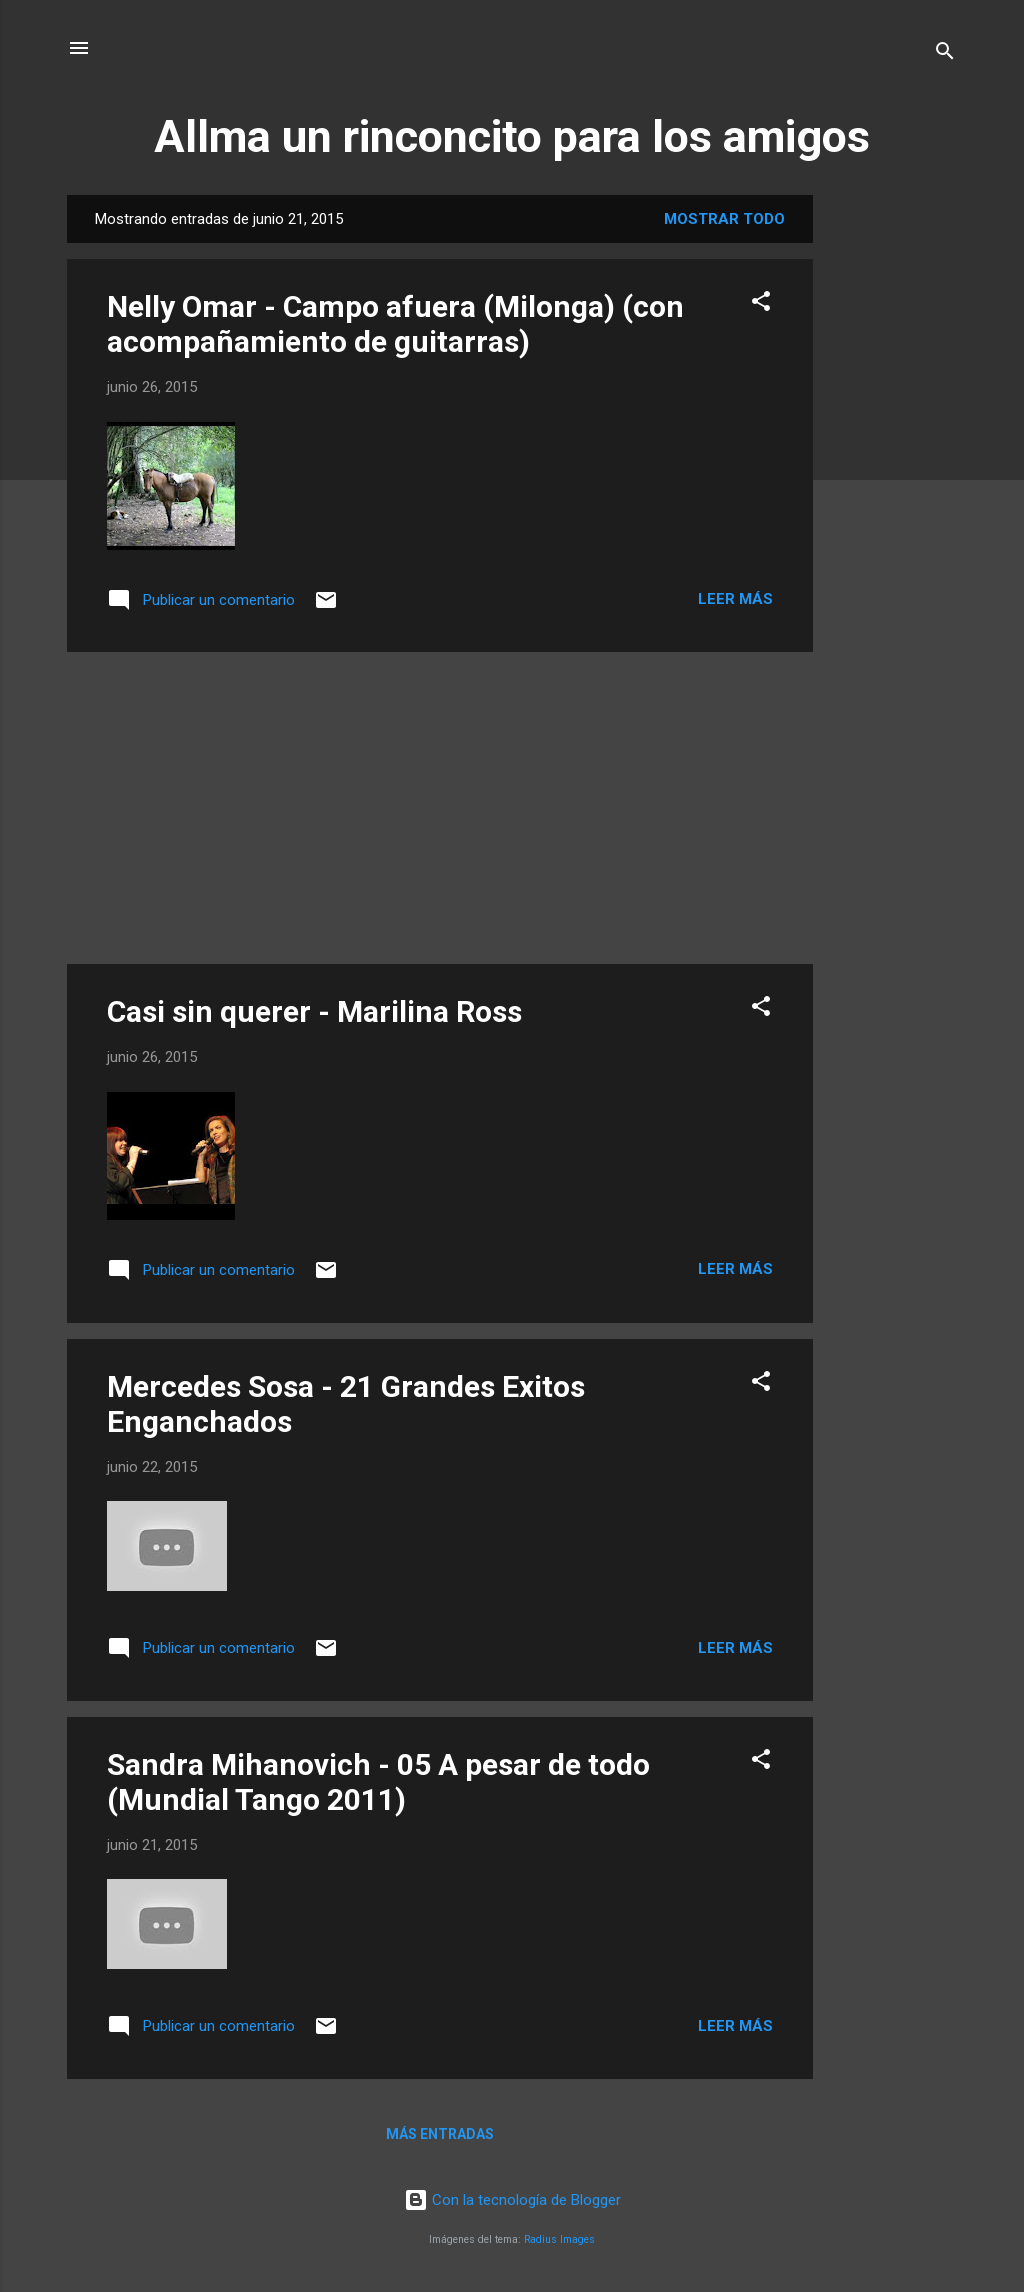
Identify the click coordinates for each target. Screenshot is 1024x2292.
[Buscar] (945, 54)
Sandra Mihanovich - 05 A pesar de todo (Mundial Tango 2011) (378, 1782)
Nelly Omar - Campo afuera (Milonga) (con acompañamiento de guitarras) (395, 324)
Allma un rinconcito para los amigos (512, 136)
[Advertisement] (893, 495)
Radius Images (559, 2239)
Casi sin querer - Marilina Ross (314, 1011)
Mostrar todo (724, 219)
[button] (761, 304)
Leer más (735, 599)
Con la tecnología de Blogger (512, 2200)
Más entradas (440, 2134)
